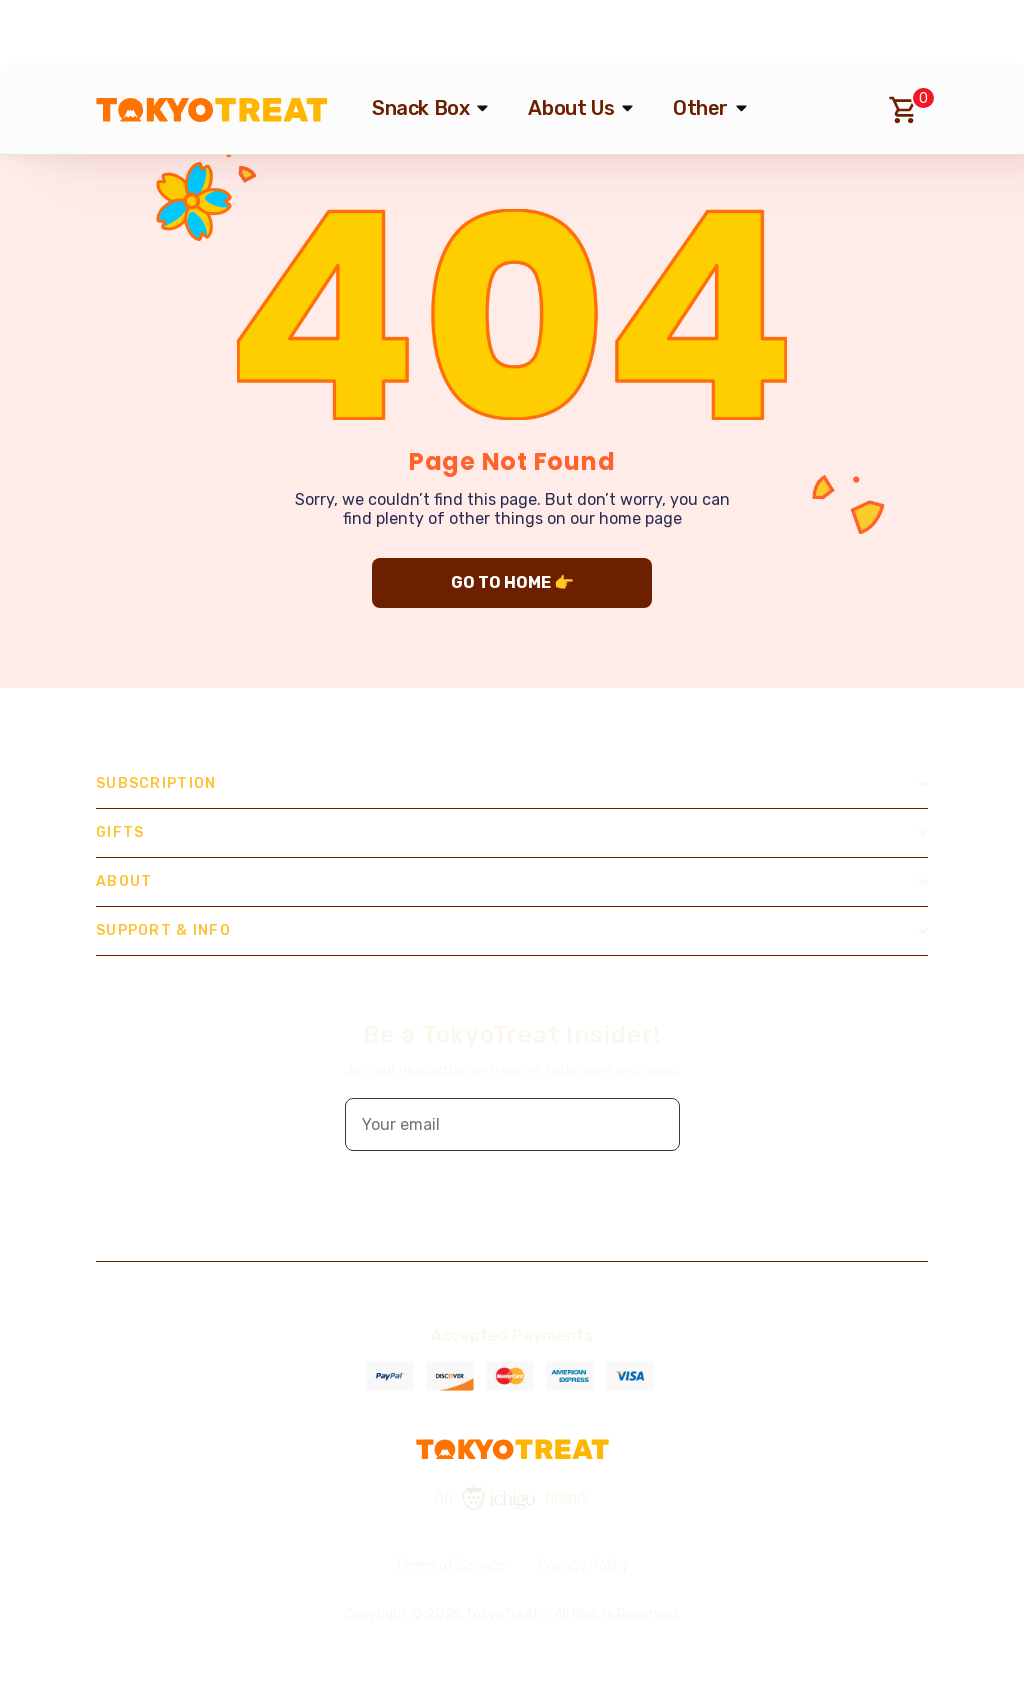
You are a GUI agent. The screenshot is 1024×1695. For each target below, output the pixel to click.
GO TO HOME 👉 (512, 582)
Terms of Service (450, 1565)
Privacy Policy (583, 1565)
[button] (651, 1124)
